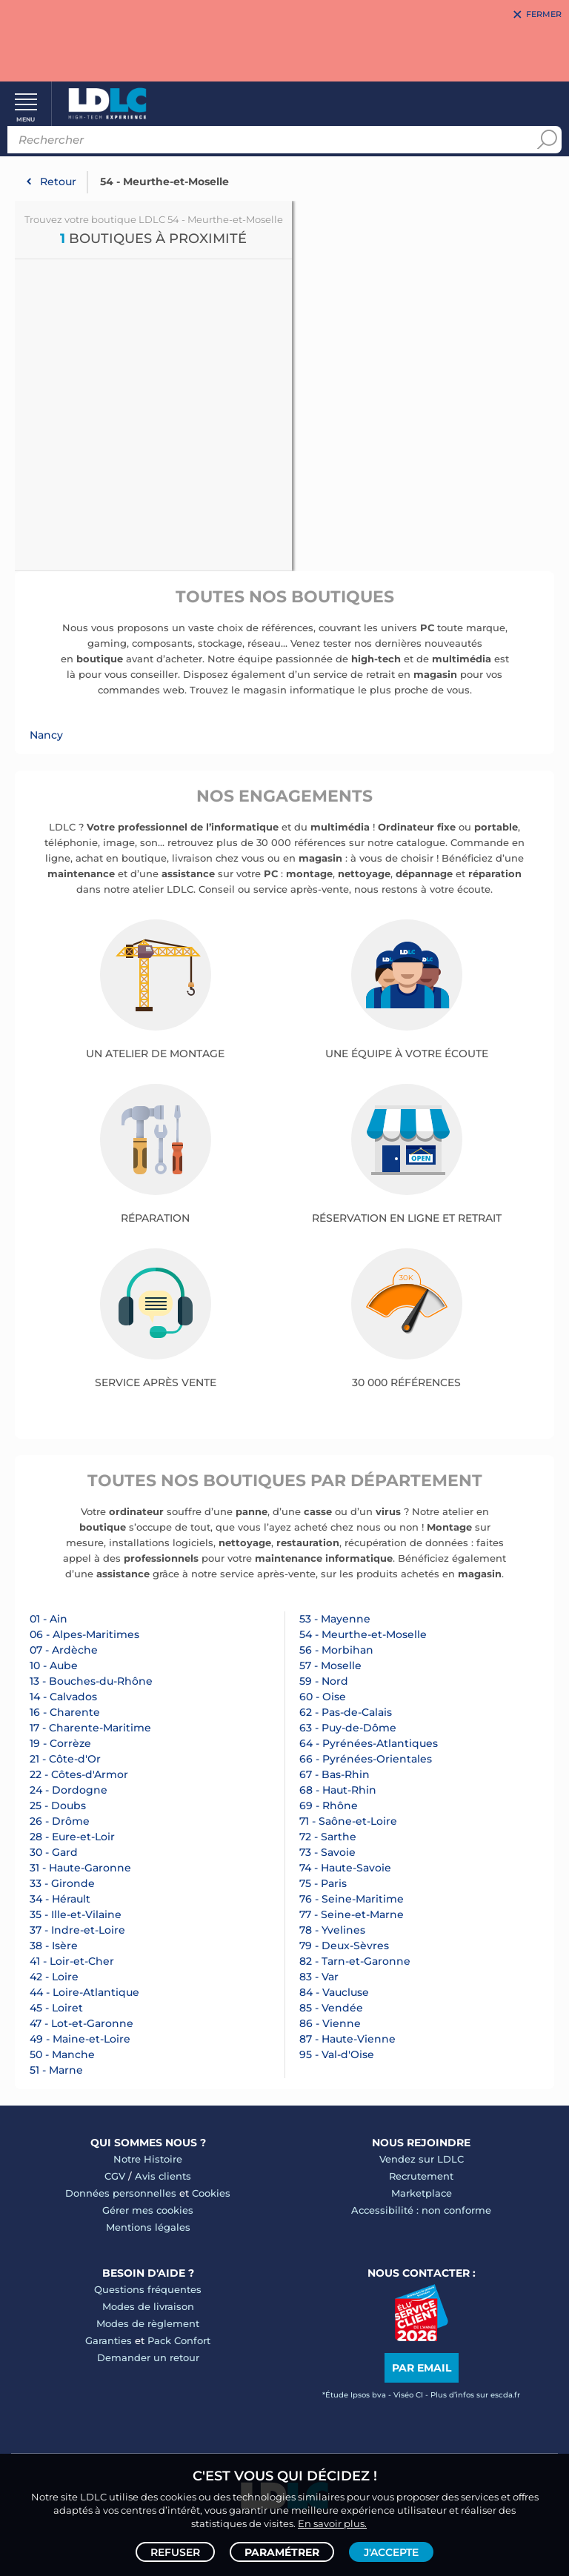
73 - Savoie (327, 1852)
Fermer (544, 15)
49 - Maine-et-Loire (80, 2039)
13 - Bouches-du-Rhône (91, 1681)
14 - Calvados (63, 1696)
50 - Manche (62, 2054)
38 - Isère (54, 1945)
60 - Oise (322, 1696)
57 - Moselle (330, 1665)
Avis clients (163, 2176)
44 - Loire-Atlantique (84, 1992)
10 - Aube (54, 1665)
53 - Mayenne (334, 1618)
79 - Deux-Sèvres (344, 1945)
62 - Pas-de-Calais (345, 1712)
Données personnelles (120, 2193)
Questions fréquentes (148, 2289)
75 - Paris (323, 1883)
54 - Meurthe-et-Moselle (363, 1634)
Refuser (175, 2550)
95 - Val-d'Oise (336, 2054)
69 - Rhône (328, 1805)
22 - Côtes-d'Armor (79, 1774)
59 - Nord (323, 1681)
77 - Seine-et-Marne (351, 1914)
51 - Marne (56, 2070)
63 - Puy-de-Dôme (347, 1727)
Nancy (46, 735)
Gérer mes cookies (147, 2210)
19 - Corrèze (60, 1743)
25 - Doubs (58, 1805)
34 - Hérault (60, 1899)
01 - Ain (48, 1618)
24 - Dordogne (68, 1790)
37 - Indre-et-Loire (77, 1930)
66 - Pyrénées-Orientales (365, 1758)
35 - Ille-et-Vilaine (76, 1914)
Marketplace (421, 2193)
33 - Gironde (62, 1883)
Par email (421, 2367)
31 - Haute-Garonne (80, 1867)
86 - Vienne (330, 2023)
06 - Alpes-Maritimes (84, 1634)
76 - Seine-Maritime (351, 1899)
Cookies (211, 2193)
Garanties (108, 2340)
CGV (114, 2176)
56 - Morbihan (336, 1650)
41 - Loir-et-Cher (72, 1961)
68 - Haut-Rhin (337, 1790)
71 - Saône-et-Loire (348, 1821)
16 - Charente (65, 1712)
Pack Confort (178, 2340)
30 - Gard (54, 1852)
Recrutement (421, 2176)
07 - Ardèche (64, 1650)
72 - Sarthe (327, 1836)
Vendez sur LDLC (421, 2159)
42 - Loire (54, 1976)
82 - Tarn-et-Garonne (354, 1961)
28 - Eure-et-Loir (72, 1836)
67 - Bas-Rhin (334, 1774)
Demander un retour (148, 2357)
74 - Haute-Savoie (345, 1867)
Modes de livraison (148, 2306)
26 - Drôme (60, 1821)
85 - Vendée (331, 2007)
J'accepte (391, 2550)
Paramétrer (281, 2550)
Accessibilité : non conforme (421, 2210)
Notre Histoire (147, 2159)
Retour (58, 181)
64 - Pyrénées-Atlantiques (368, 1743)
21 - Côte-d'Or (65, 1758)
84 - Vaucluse (334, 1992)
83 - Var (319, 1976)
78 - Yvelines (332, 1930)
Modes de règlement (147, 2323)
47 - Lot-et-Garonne (81, 2023)
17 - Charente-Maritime (90, 1727)
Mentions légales (148, 2227)
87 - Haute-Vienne (347, 2039)
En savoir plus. (332, 2521)
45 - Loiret (56, 2007)
